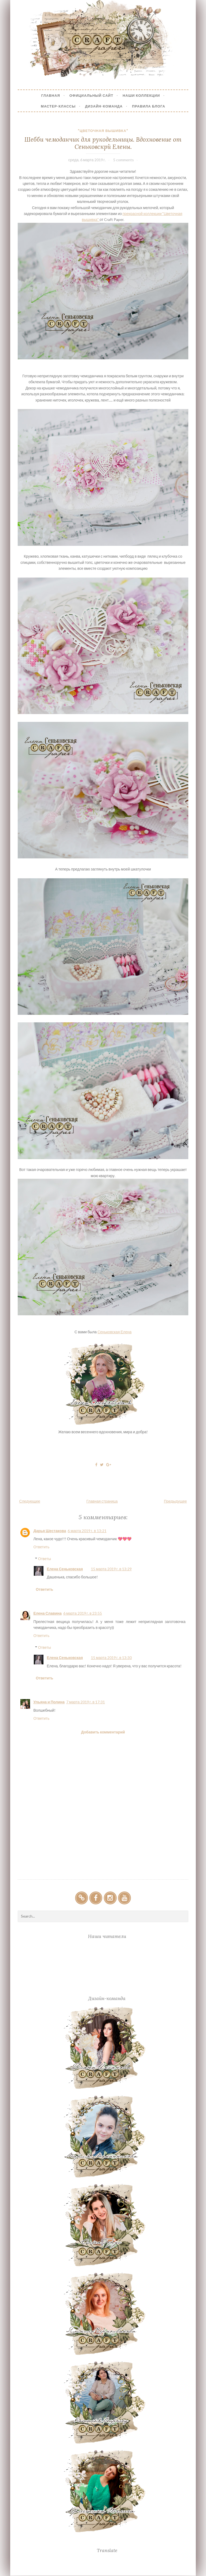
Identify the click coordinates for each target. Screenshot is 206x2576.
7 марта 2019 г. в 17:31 (85, 1702)
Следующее (29, 1501)
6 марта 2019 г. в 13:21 (87, 1530)
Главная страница (102, 1501)
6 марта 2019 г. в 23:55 (82, 1613)
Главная (50, 95)
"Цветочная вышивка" (103, 130)
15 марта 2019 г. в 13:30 (111, 1657)
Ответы (44, 1558)
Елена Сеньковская (65, 1569)
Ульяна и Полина (48, 1702)
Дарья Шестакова (49, 1530)
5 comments (123, 159)
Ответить (41, 1547)
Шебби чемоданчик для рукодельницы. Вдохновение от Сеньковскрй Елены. (103, 143)
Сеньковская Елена (114, 1332)
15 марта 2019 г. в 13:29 (111, 1569)
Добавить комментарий (103, 1732)
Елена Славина (47, 1613)
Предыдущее (175, 1501)
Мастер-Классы (58, 106)
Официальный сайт (91, 95)
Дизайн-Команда (104, 106)
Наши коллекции (141, 95)
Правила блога (148, 106)
